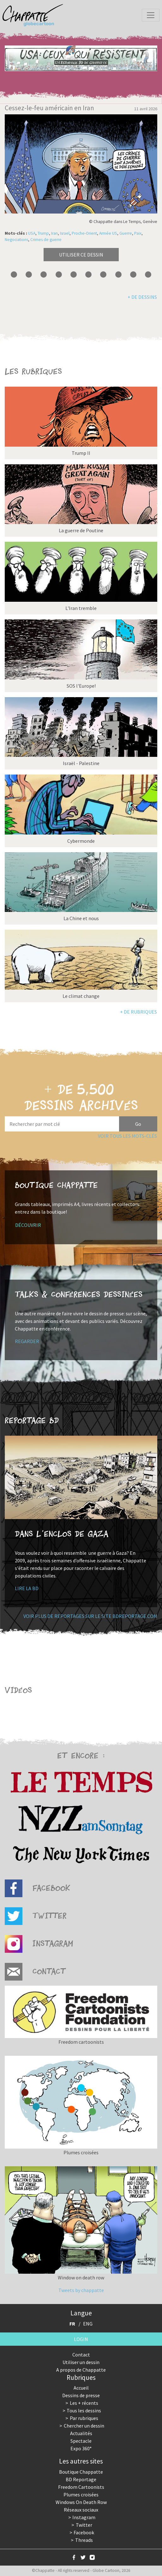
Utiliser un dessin (81, 2362)
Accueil (81, 2388)
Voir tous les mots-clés (127, 1136)
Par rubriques (84, 2418)
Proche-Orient (84, 233)
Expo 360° (81, 2448)
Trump (43, 233)
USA (31, 233)
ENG (88, 2323)
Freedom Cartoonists (81, 2487)
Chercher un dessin (84, 2425)
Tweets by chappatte (81, 2290)
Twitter (84, 2525)
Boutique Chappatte (81, 2472)
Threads (84, 2540)
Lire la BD (27, 1588)
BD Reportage (81, 2479)
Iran (54, 233)
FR (72, 2323)
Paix (137, 233)
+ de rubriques (138, 1012)
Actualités (81, 2433)
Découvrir (28, 1225)
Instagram (83, 2517)
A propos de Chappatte (81, 2370)
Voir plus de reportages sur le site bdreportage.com (90, 1616)
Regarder (27, 1341)
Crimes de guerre (46, 239)
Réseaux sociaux (81, 2510)
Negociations (16, 239)
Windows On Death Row (81, 2502)
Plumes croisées (81, 2494)
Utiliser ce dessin (81, 254)
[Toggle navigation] (150, 15)
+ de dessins (142, 297)
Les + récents (84, 2403)
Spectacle (81, 2441)
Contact (81, 2354)
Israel (64, 233)
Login (81, 2339)
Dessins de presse (81, 2395)
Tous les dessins (84, 2410)
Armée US (108, 233)
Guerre (125, 233)
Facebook (84, 2532)
